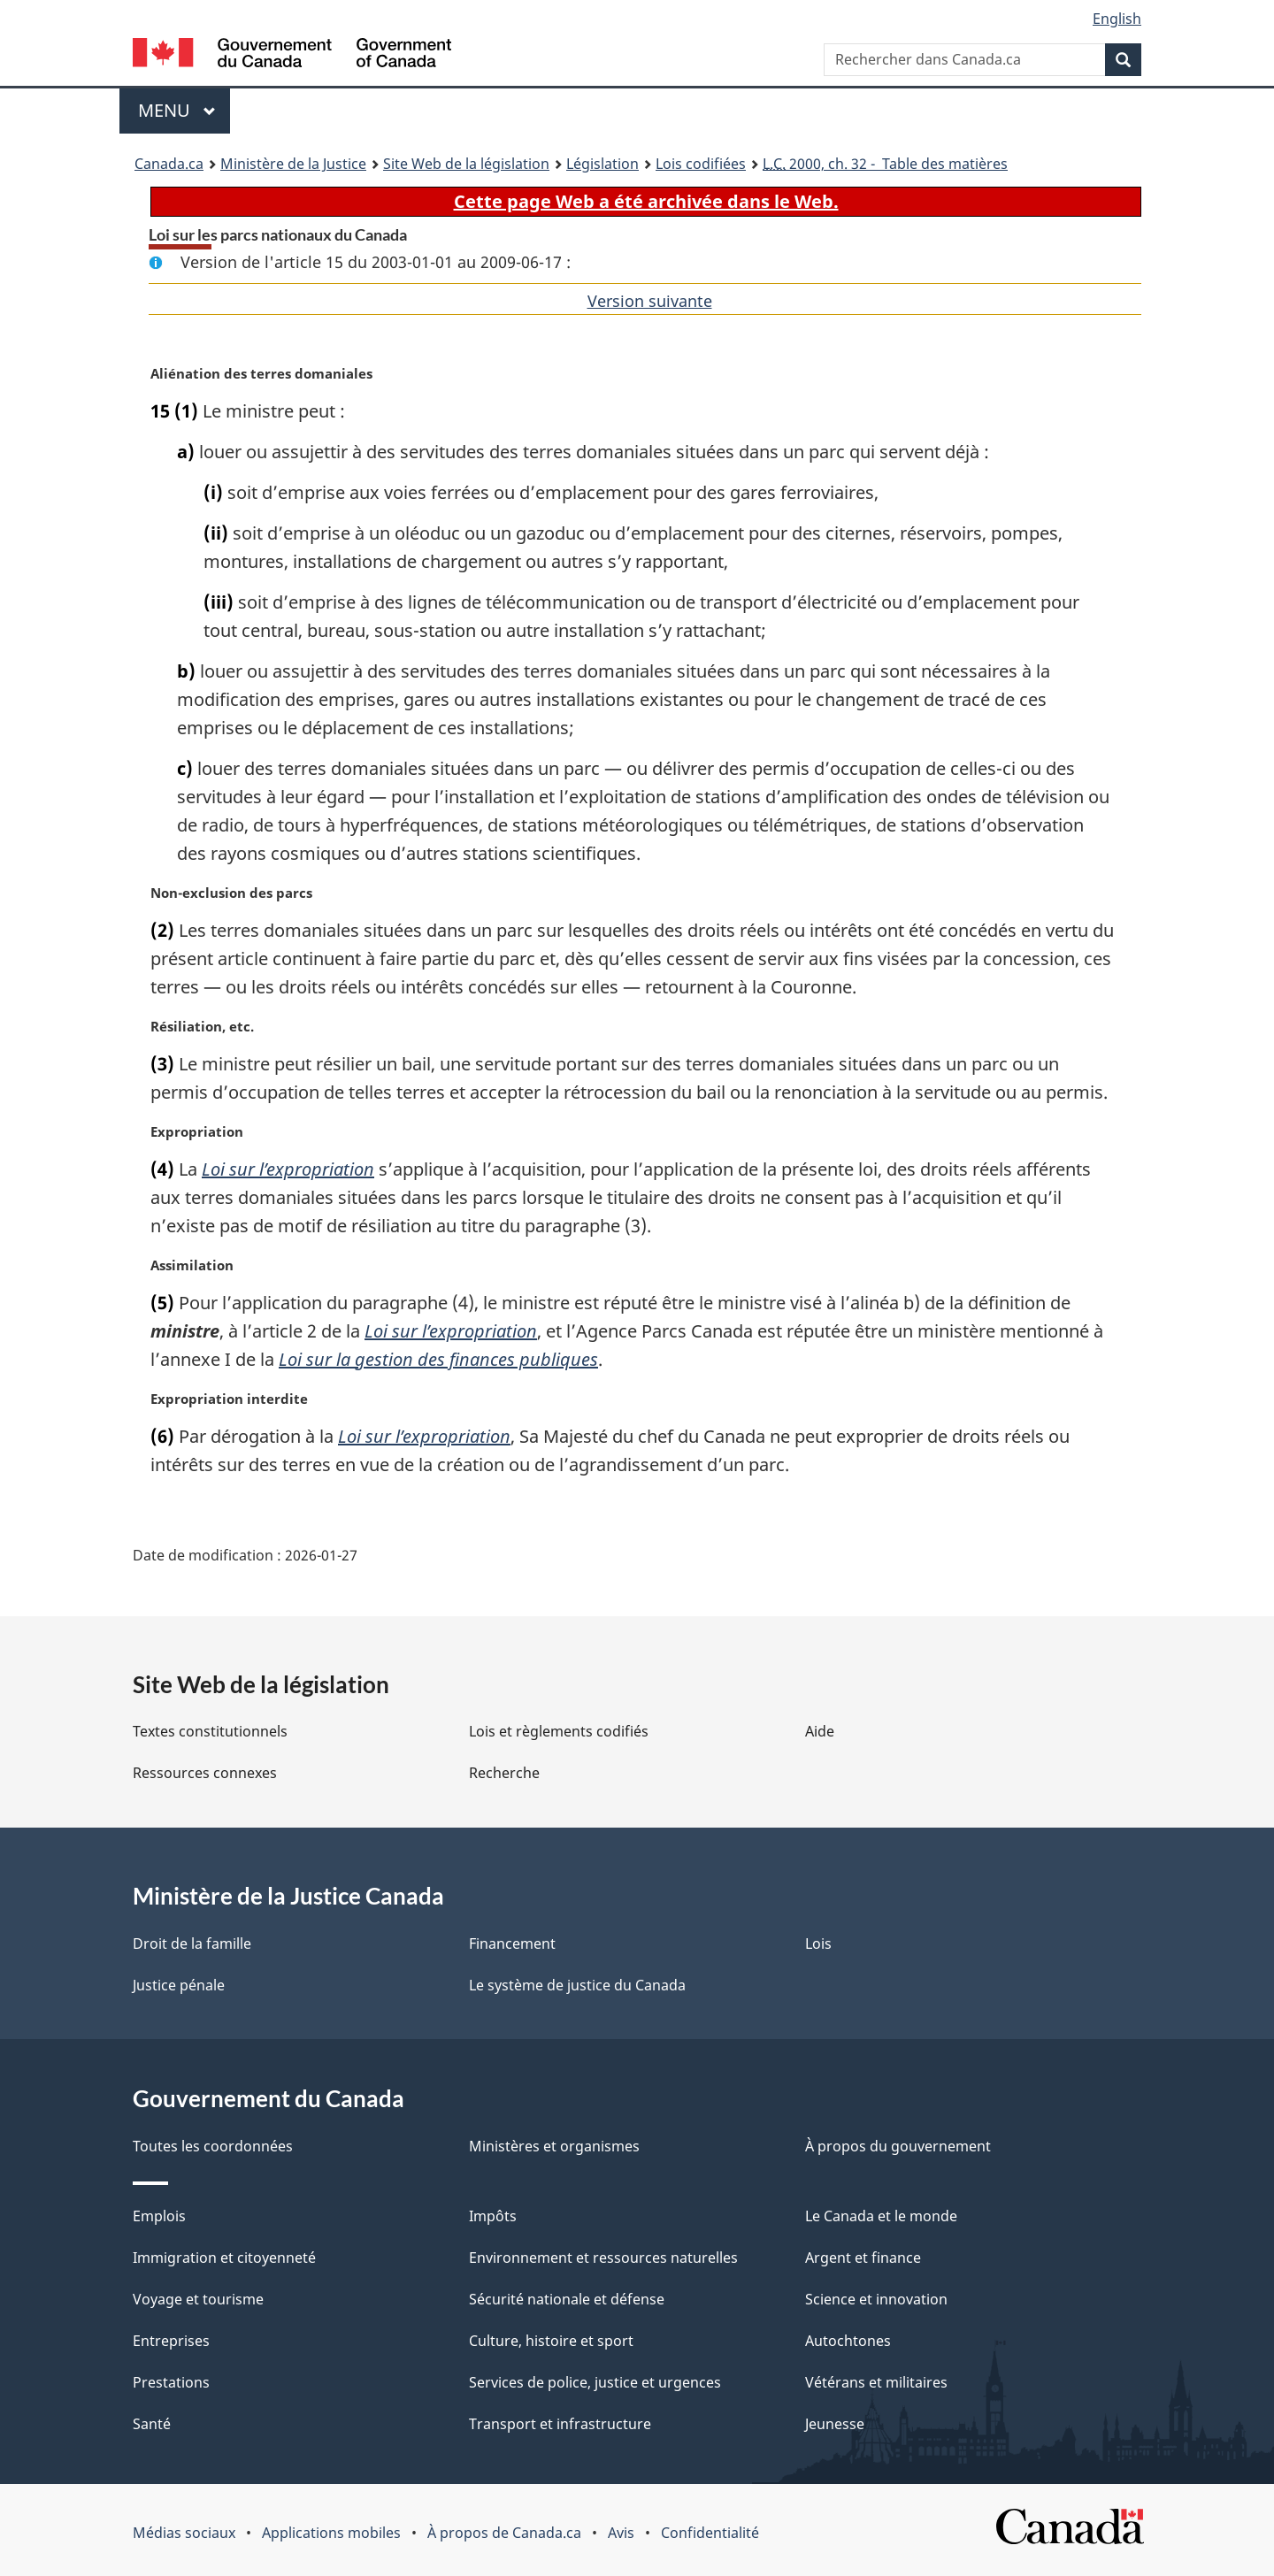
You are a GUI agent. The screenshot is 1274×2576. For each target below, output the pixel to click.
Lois (818, 1943)
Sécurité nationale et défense (566, 2299)
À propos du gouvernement (898, 2146)
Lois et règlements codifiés (559, 1731)
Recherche (504, 1772)
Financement (512, 1943)
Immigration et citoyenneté (224, 2257)
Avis (621, 2532)
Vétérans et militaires (876, 2382)
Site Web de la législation (466, 163)
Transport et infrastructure (560, 2424)
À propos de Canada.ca (504, 2532)
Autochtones (848, 2340)
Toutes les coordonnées (213, 2146)
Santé (152, 2424)
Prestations (171, 2382)
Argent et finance (863, 2257)
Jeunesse (834, 2424)
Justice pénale (179, 1985)
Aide (819, 1731)
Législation (602, 163)
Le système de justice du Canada (577, 1985)
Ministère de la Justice (293, 163)
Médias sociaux (184, 2532)
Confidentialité (710, 2532)
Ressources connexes (205, 1772)
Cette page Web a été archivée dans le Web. (646, 201)
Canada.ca (168, 163)
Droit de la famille (192, 1943)
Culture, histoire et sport (551, 2340)
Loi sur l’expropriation (288, 1169)
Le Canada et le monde (881, 2216)
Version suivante (649, 300)
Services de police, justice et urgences (595, 2382)
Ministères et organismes (554, 2146)
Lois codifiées (701, 163)
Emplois (159, 2216)
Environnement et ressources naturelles (603, 2257)
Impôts (493, 2216)
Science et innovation (876, 2299)
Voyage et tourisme (198, 2299)
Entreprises (171, 2340)
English (1117, 18)
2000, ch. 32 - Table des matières (885, 163)
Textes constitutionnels (210, 1731)
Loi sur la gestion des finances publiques (438, 1359)
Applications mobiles (331, 2532)
